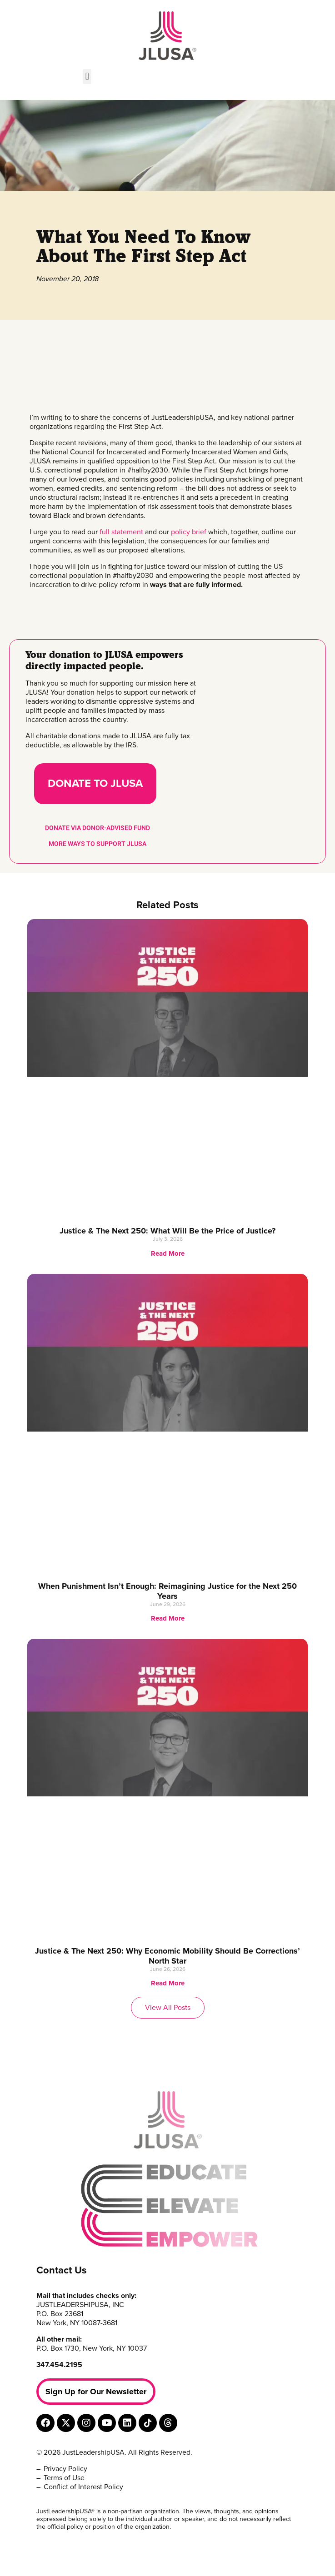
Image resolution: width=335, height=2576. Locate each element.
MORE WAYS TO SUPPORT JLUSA (97, 843)
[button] (87, 76)
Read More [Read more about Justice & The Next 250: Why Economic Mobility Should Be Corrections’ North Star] (168, 1983)
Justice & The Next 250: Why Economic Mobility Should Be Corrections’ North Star (167, 1956)
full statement (121, 532)
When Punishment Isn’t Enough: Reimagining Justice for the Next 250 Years (167, 1591)
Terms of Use (64, 2477)
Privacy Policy (65, 2468)
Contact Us (61, 2270)
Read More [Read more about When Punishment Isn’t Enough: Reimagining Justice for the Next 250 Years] (168, 1618)
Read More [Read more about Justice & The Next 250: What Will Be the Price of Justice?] (168, 1253)
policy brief (188, 532)
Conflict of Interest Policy (83, 2486)
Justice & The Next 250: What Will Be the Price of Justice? (167, 1231)
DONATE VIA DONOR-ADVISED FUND (97, 827)
